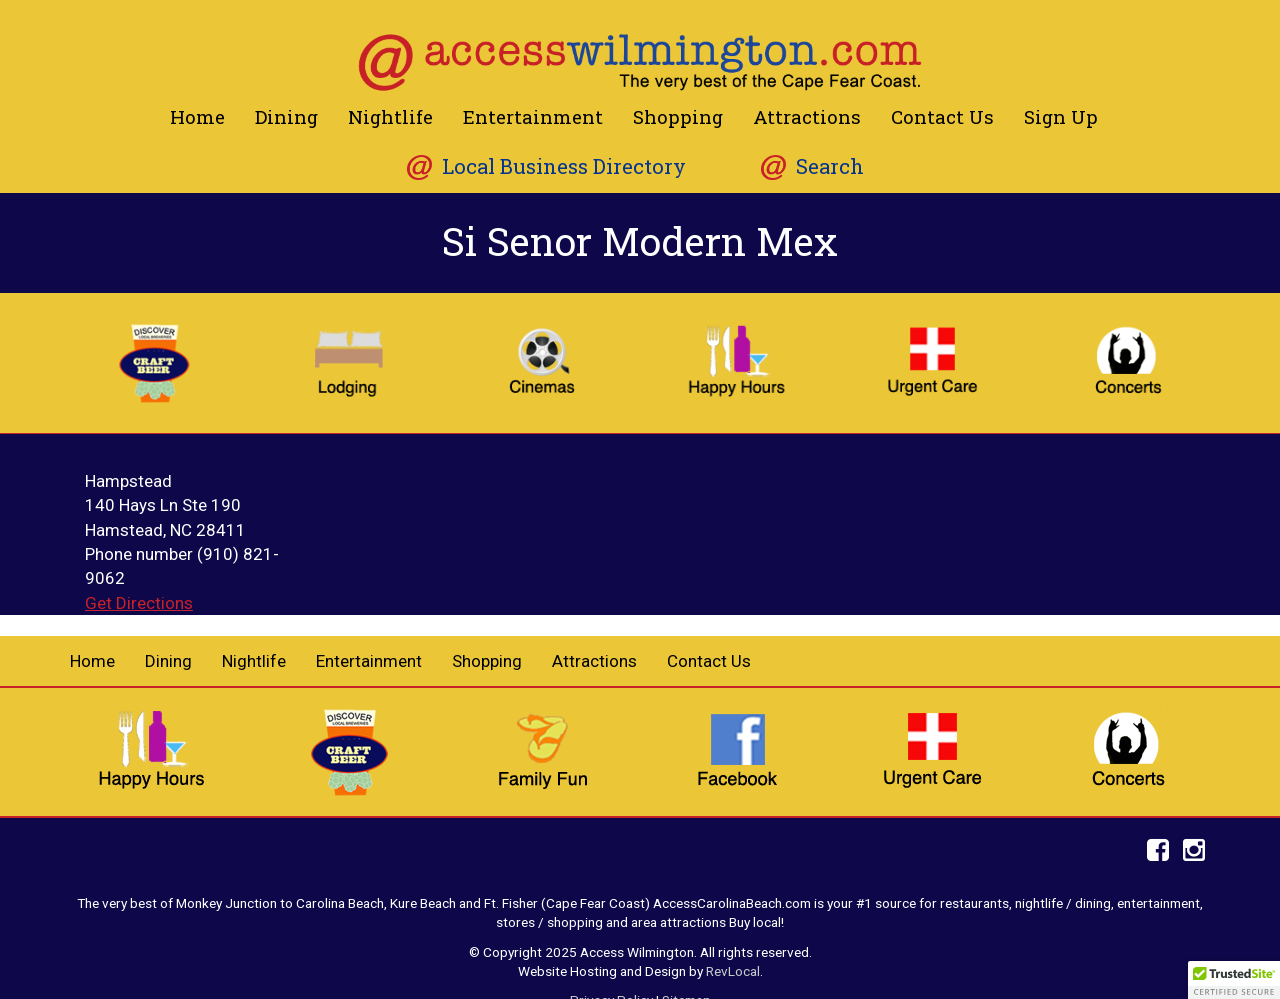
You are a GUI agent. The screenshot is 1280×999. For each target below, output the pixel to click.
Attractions (807, 116)
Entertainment (533, 116)
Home (197, 116)
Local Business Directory (564, 166)
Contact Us (942, 116)
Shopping (678, 116)
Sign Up (1061, 116)
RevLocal (733, 971)
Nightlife (390, 116)
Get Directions (139, 603)
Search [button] (830, 166)
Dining (286, 116)
